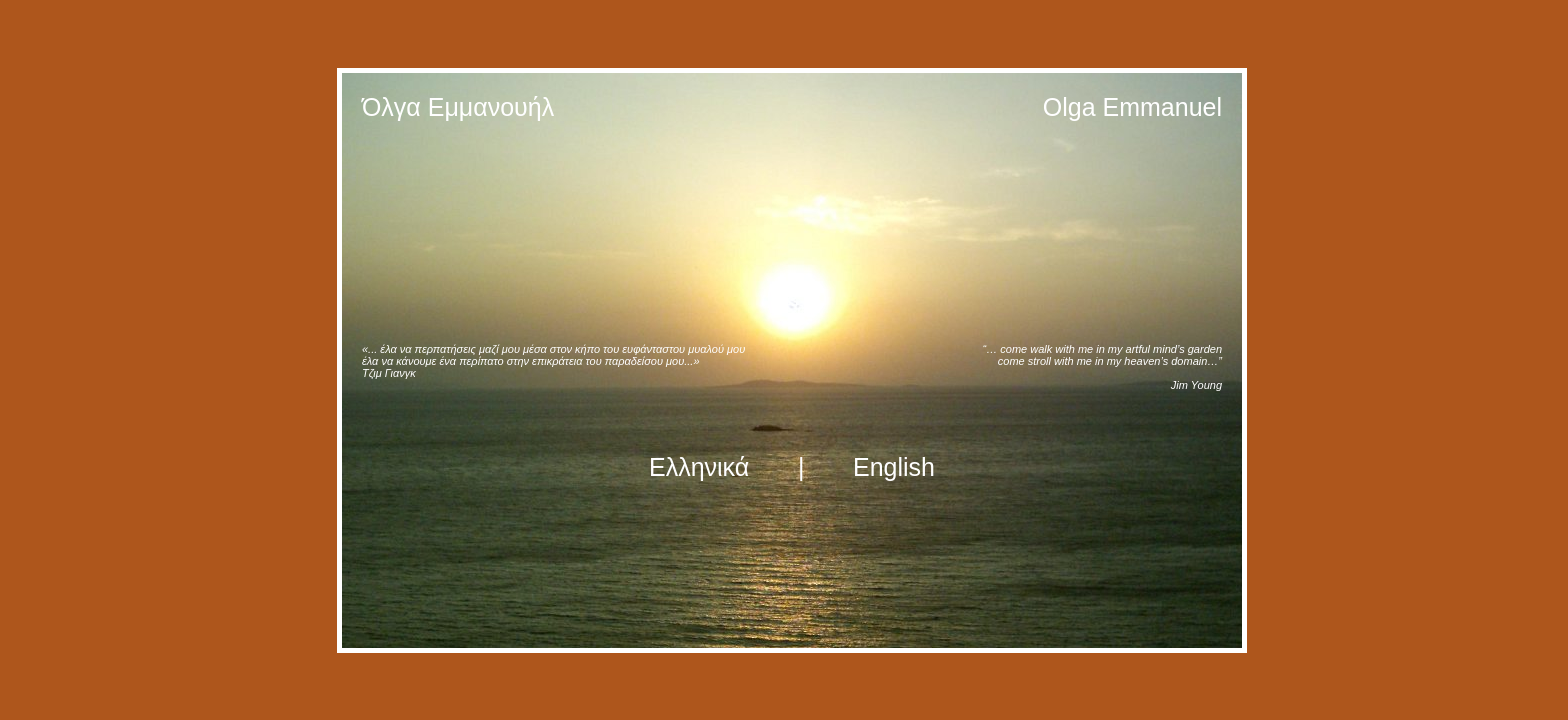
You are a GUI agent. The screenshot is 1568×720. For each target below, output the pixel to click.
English (894, 467)
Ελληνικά (699, 467)
